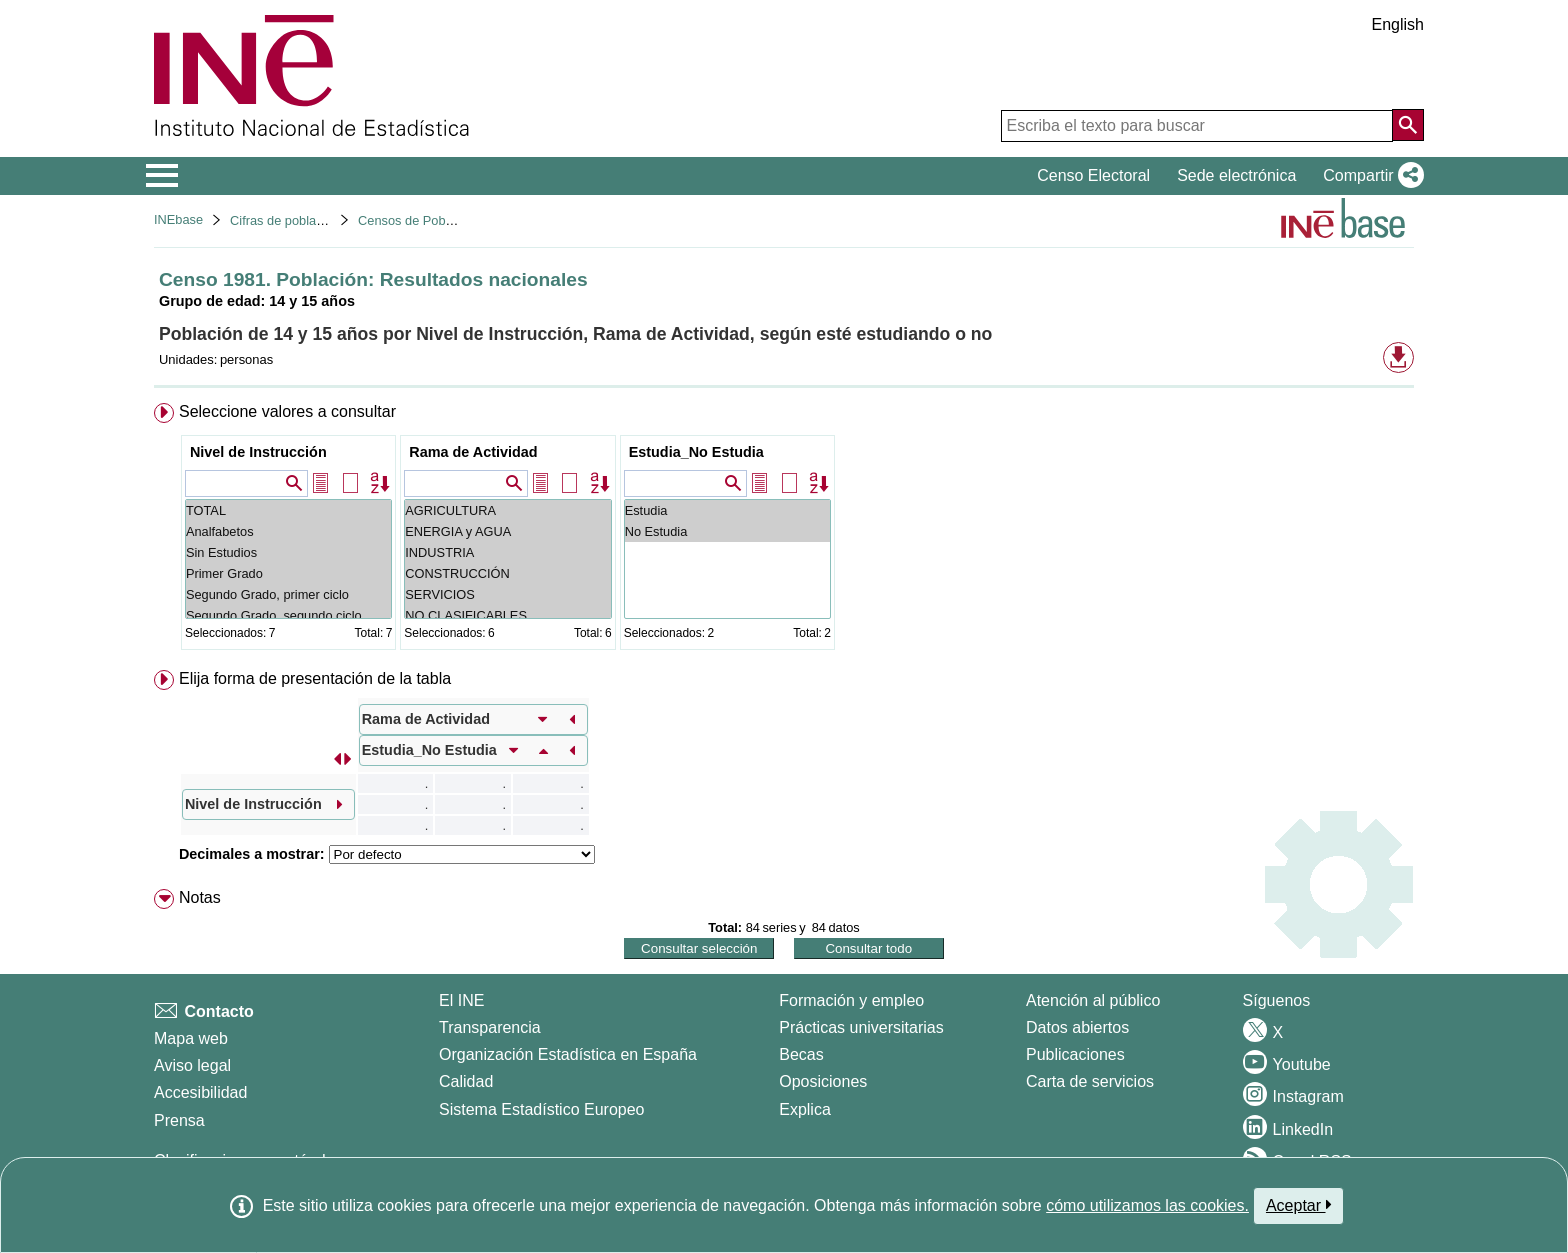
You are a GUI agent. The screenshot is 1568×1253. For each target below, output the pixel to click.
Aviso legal (192, 1065)
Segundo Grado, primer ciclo (288, 594)
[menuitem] (784, 530)
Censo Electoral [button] (1093, 175)
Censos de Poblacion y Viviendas (453, 220)
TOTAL (288, 510)
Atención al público (1093, 1000)
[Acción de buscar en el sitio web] (1408, 125)
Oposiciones (823, 1081)
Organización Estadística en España (568, 1054)
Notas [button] (200, 897)
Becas (801, 1054)
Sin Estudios (288, 552)
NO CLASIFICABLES (507, 615)
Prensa (179, 1120)
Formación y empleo (851, 1000)
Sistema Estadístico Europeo (541, 1109)
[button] (1369, 176)
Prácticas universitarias (861, 1027)
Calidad (466, 1081)
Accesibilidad (200, 1092)
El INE (461, 1000)
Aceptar (1298, 1205)
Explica (805, 1109)
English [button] (1398, 24)
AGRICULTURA (507, 510)
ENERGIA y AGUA (507, 531)
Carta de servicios (1090, 1081)
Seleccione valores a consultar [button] (287, 411)
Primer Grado (288, 573)
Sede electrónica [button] (1236, 175)
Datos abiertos (1077, 1027)
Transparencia (490, 1027)
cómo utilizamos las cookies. (1147, 1205)
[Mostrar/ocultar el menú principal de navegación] (162, 176)
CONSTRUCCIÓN (507, 573)
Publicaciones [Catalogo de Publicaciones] (1075, 1054)
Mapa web (191, 1038)
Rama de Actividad (473, 452)
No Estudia (727, 531)
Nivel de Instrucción (258, 452)
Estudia (727, 510)
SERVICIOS (507, 594)
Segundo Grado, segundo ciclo (288, 615)
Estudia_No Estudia (696, 452)
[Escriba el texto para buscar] (1197, 126)
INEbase (178, 219)
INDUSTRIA (507, 552)
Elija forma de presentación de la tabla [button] (315, 678)
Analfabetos (288, 531)
